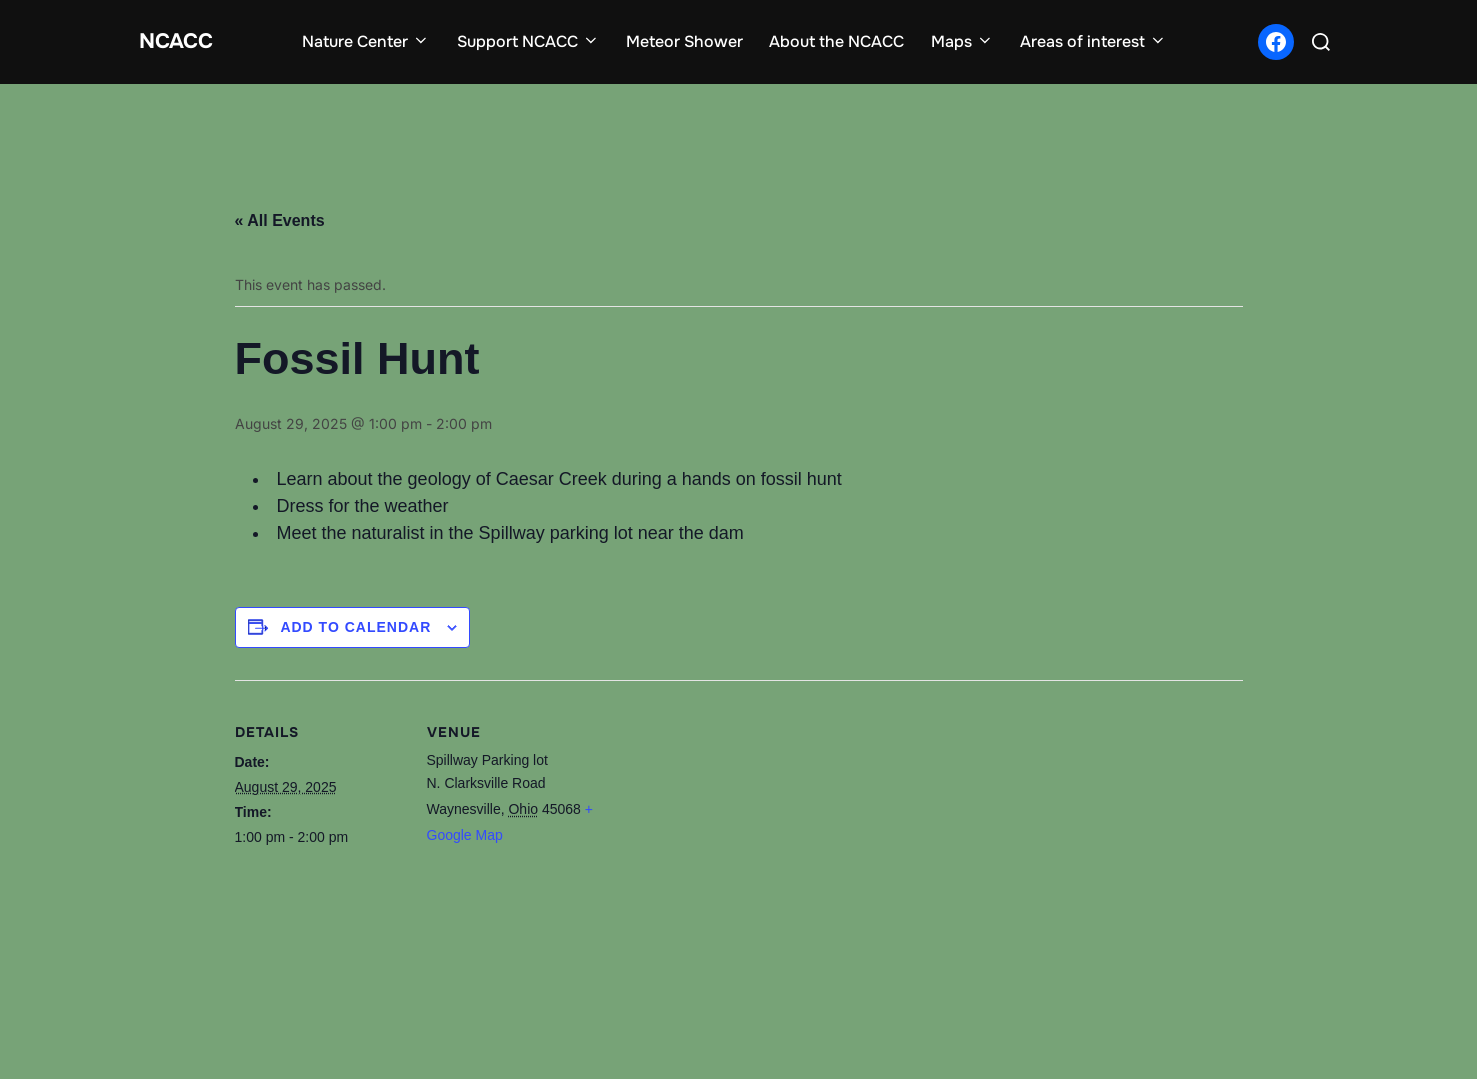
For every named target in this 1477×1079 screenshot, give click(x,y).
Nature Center (376, 41)
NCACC (185, 40)
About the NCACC (846, 41)
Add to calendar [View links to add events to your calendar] (355, 622)
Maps (971, 41)
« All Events (280, 217)
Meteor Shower (694, 41)
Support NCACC (537, 41)
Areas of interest (1102, 41)
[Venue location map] (724, 882)
